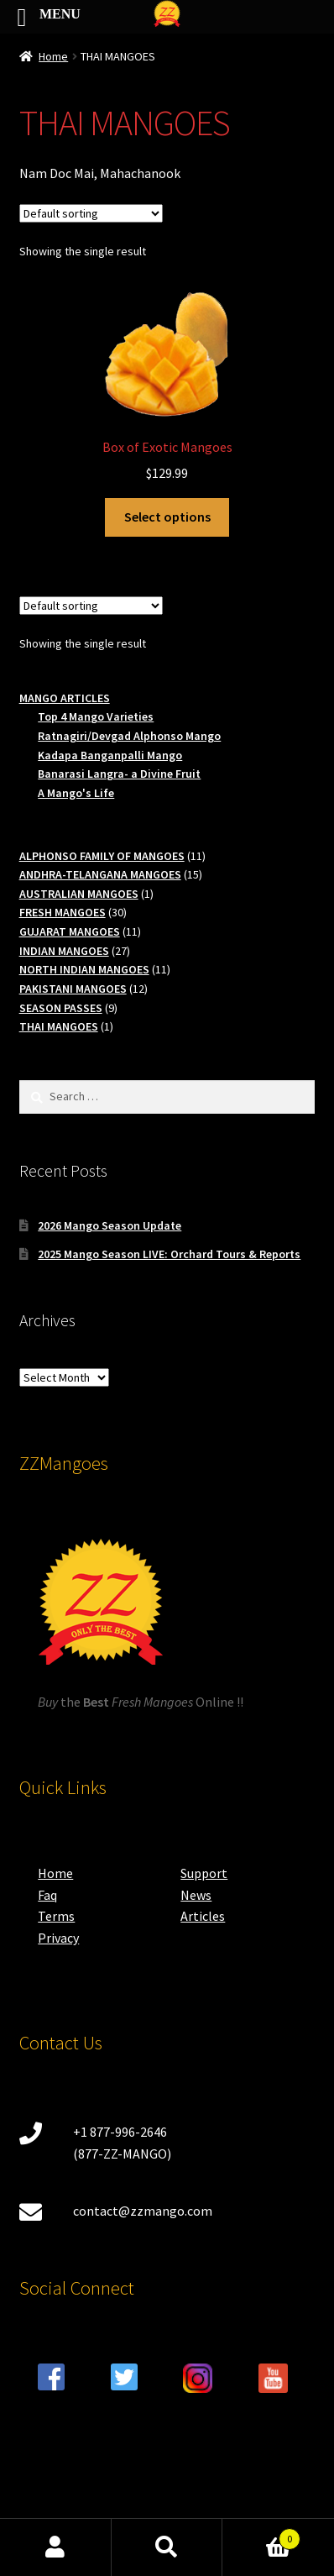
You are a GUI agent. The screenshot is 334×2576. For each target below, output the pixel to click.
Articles (202, 1915)
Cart (261, 2535)
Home (53, 56)
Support (203, 1873)
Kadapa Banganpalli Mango (110, 755)
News (195, 1894)
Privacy (58, 1937)
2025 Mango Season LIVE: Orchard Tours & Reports (169, 1254)
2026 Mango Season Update (109, 1225)
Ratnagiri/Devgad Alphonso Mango (129, 735)
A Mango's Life (76, 792)
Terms (56, 1915)
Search (167, 2547)
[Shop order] (91, 213)
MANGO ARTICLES (64, 698)
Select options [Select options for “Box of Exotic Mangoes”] (167, 516)
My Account (56, 2547)
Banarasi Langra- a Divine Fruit (119, 773)
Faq (47, 1894)
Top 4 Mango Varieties (96, 716)
